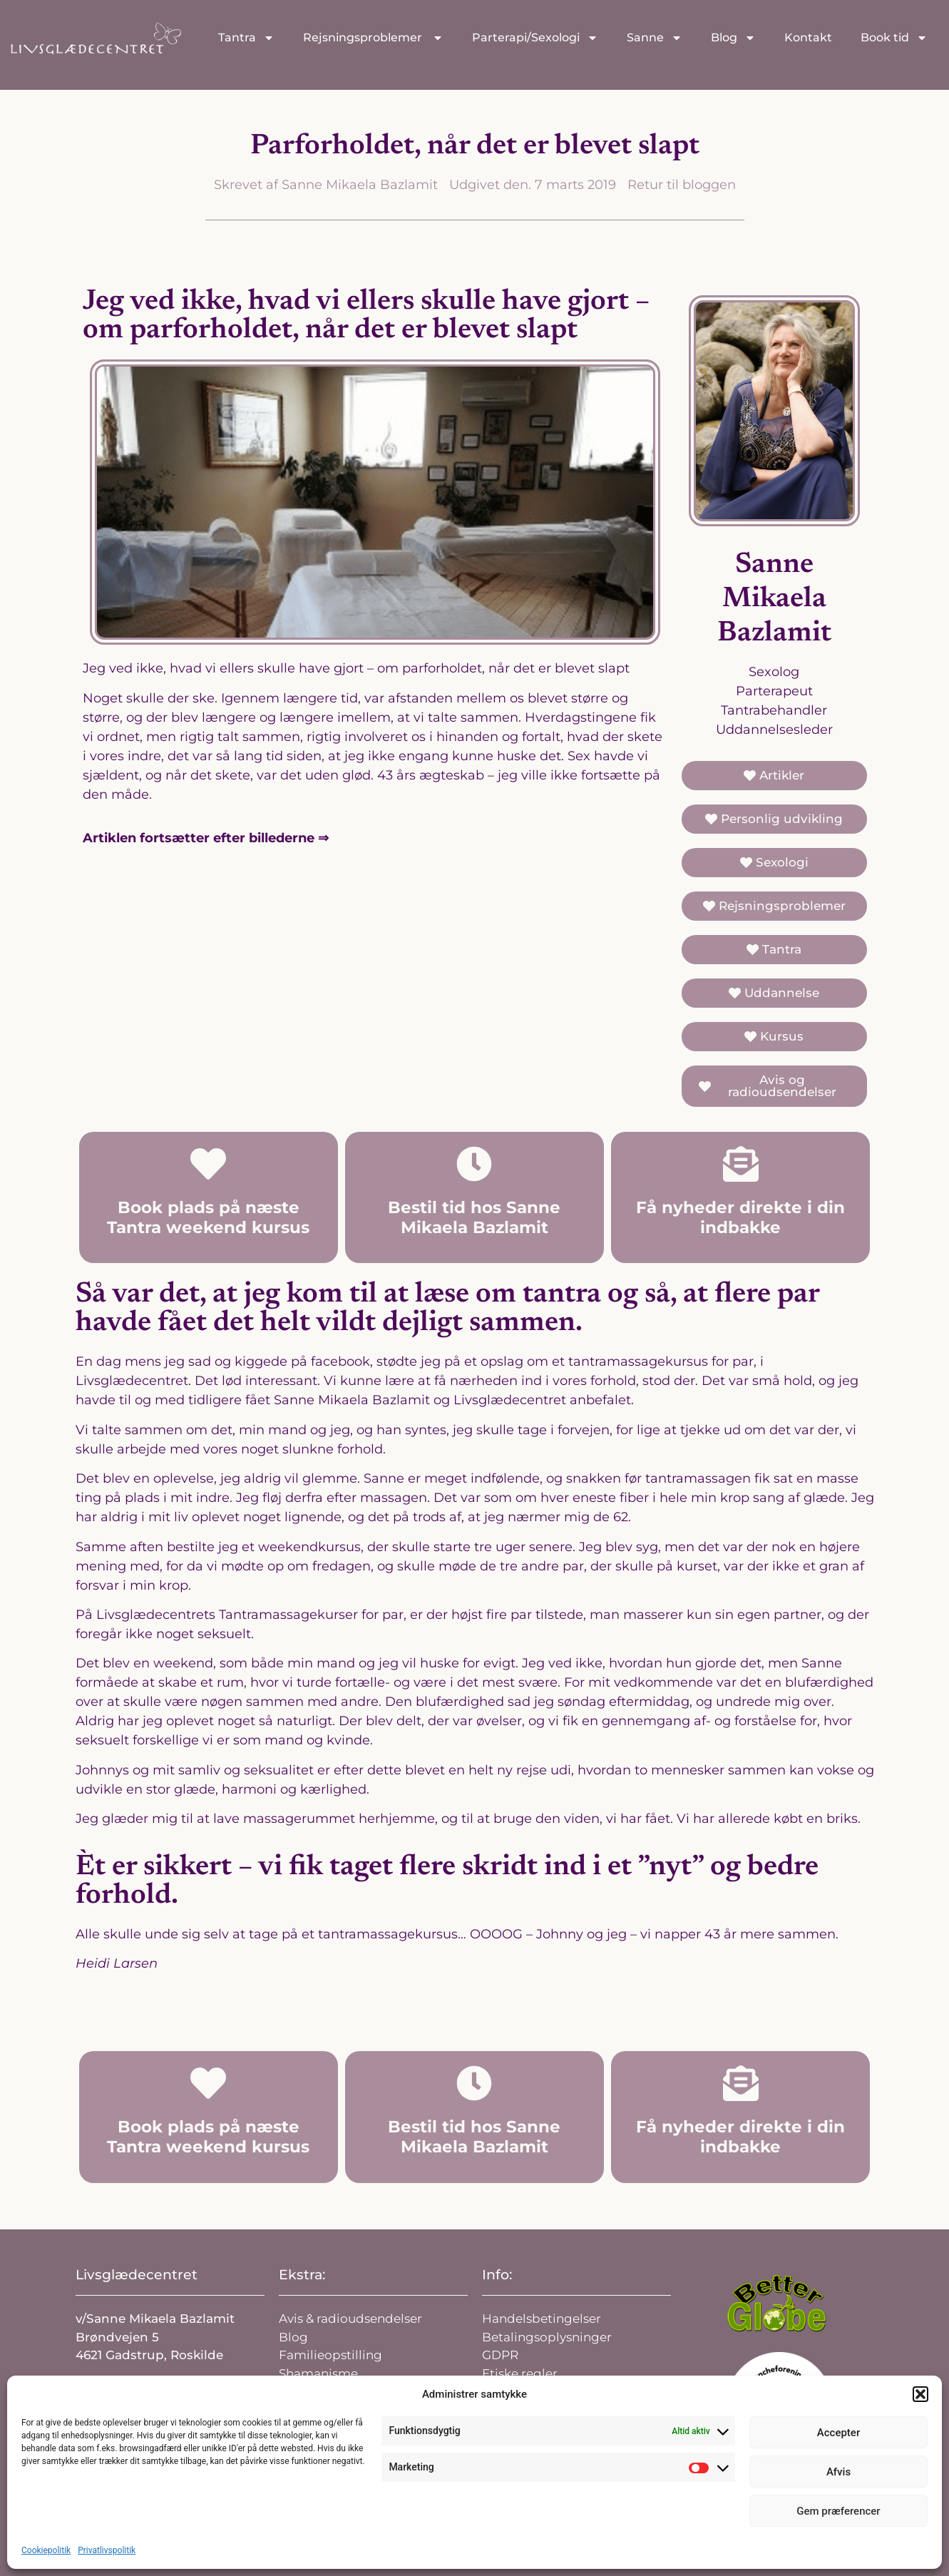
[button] (920, 2394)
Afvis (838, 2471)
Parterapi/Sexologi (535, 38)
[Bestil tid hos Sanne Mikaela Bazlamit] (474, 1164)
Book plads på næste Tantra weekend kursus (208, 1217)
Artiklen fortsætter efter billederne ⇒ (206, 838)
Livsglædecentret (137, 2274)
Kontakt (808, 37)
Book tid (894, 38)
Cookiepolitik (46, 2550)
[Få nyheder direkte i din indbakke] (741, 1164)
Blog (733, 38)
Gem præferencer (838, 2511)
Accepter (838, 2432)
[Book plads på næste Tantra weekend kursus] (208, 1164)
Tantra (246, 38)
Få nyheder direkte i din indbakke (740, 1217)
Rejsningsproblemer (373, 38)
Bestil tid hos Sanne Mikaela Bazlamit (474, 1217)
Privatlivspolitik (106, 2550)
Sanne (654, 38)
